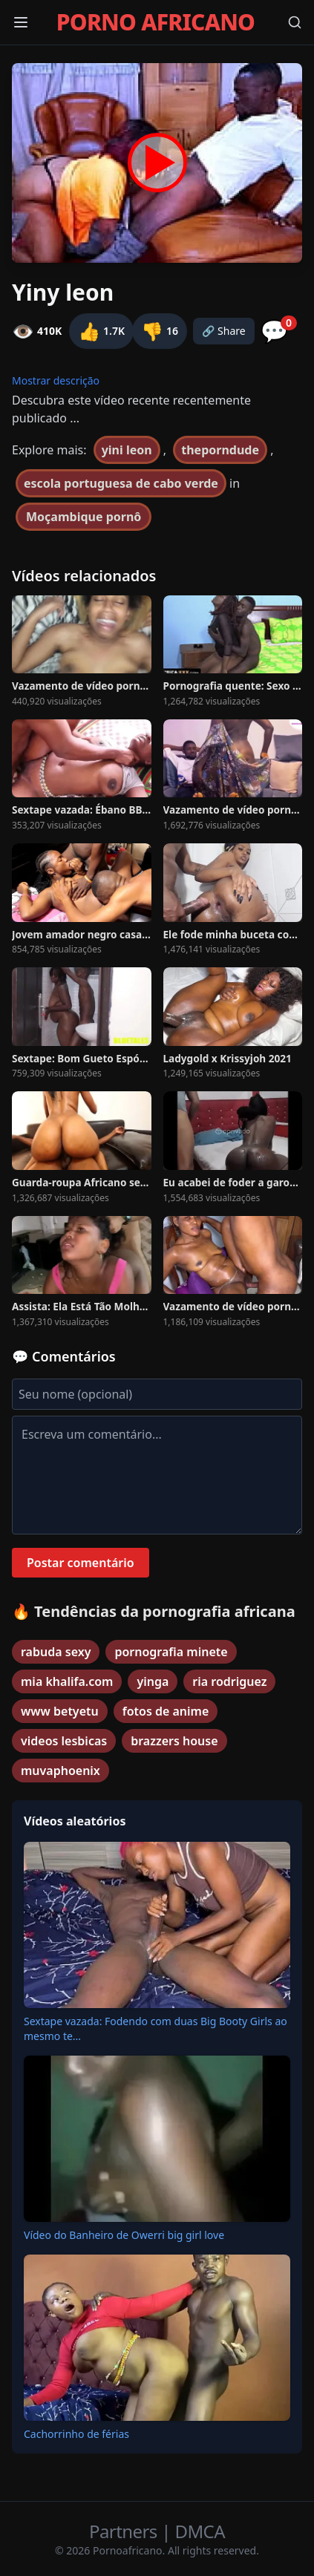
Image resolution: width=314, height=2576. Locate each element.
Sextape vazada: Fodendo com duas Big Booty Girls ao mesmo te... (155, 2028)
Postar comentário (80, 1563)
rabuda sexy (56, 1652)
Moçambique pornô (83, 517)
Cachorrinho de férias (76, 2434)
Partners (125, 2531)
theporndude (220, 450)
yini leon (127, 450)
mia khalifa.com (67, 1681)
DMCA (200, 2531)
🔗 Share (224, 331)
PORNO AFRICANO (155, 22)
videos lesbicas (64, 1741)
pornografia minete (170, 1652)
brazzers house (174, 1741)
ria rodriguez (229, 1681)
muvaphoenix (60, 1770)
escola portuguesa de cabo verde (121, 483)
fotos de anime (165, 1711)
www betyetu (60, 1711)
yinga (153, 1681)
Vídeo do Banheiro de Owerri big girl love (124, 2235)
